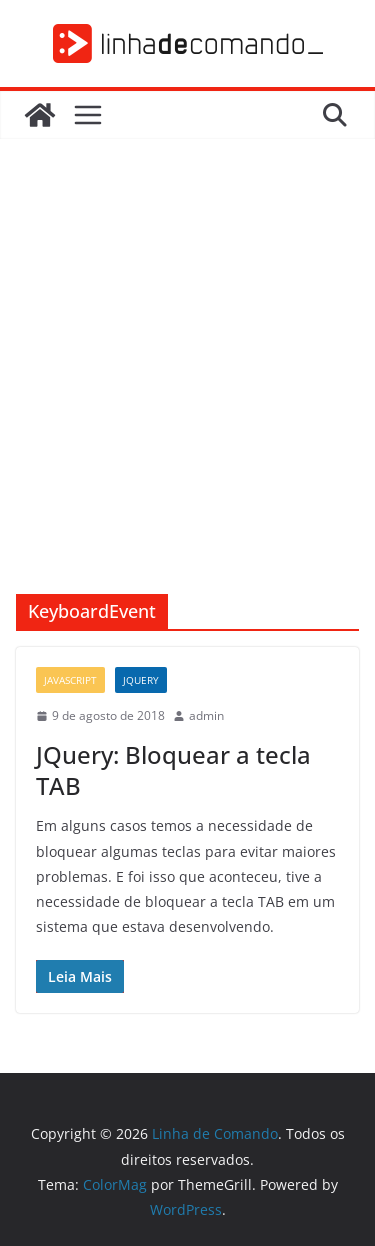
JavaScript (70, 680)
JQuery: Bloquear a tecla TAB (173, 770)
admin (206, 715)
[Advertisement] (187, 396)
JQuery (141, 680)
